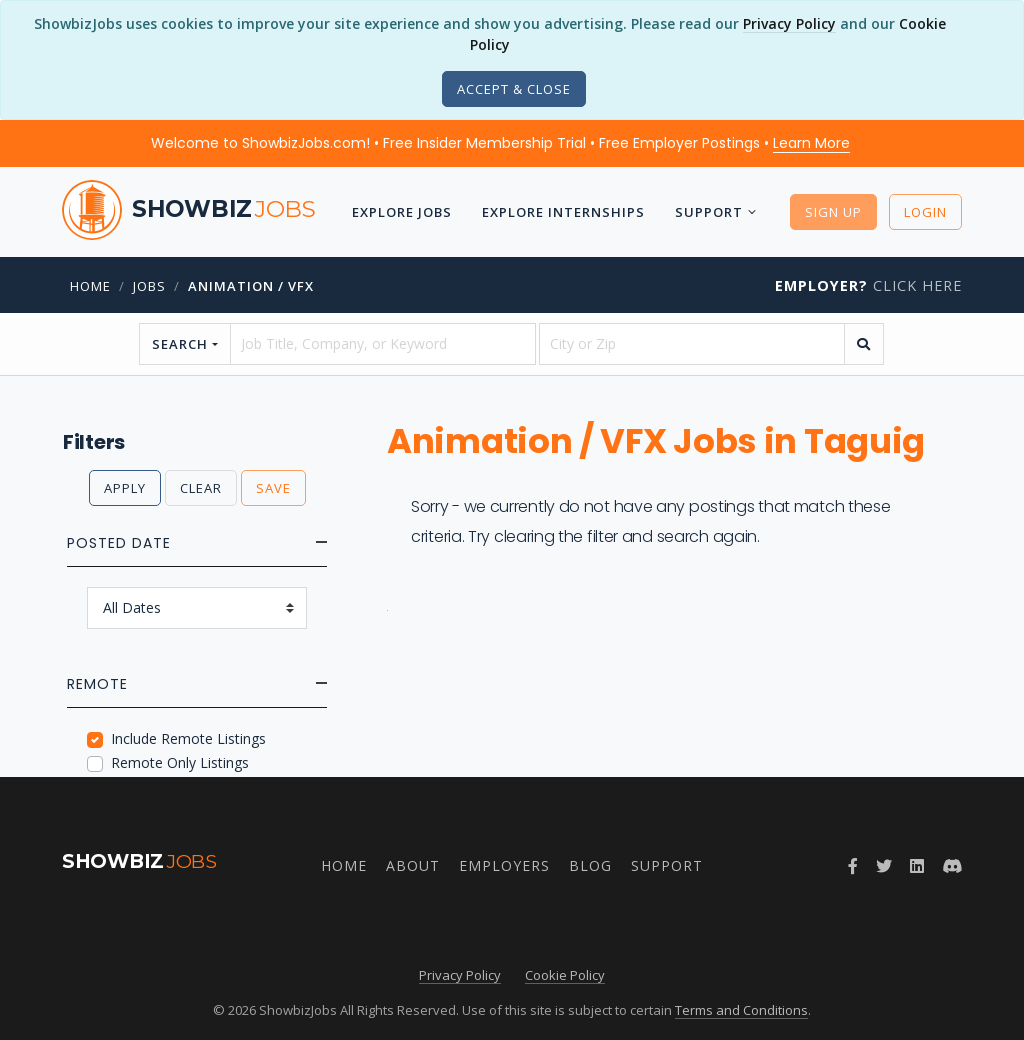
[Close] (514, 89)
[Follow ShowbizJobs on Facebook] (853, 866)
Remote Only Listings (180, 762)
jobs (149, 286)
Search (180, 344)
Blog (590, 865)
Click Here (868, 285)
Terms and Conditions (741, 1010)
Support (709, 212)
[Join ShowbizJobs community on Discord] (952, 866)
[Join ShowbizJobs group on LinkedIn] (917, 866)
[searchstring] (383, 344)
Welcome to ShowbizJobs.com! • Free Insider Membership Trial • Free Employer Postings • (500, 143)
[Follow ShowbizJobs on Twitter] (884, 866)
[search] (864, 344)
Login (925, 212)
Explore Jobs (402, 212)
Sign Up (833, 212)
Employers (504, 865)
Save (273, 488)
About (413, 865)
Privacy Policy (789, 23)
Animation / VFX (251, 286)
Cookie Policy (565, 975)
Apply (125, 488)
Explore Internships (563, 212)
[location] (692, 344)
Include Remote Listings (188, 738)
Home (90, 286)
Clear (201, 488)
